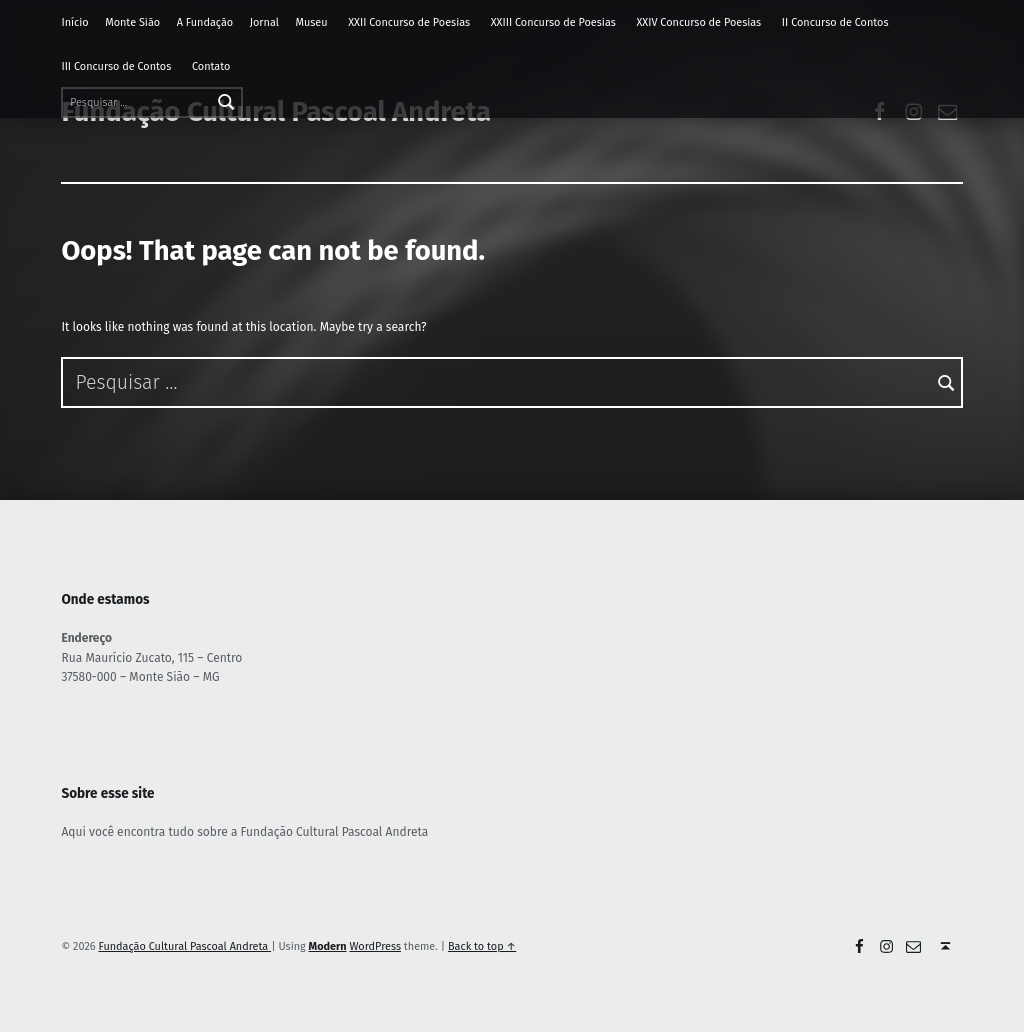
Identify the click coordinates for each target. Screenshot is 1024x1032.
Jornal (264, 22)
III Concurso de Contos (116, 66)
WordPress (375, 946)
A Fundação (205, 22)
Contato (211, 66)
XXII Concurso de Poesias (409, 22)
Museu (311, 22)
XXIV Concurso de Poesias (698, 22)
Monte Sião (132, 22)
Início (74, 22)
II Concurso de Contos (835, 22)
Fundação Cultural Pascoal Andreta (184, 946)
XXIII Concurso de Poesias (553, 22)
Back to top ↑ (482, 946)
